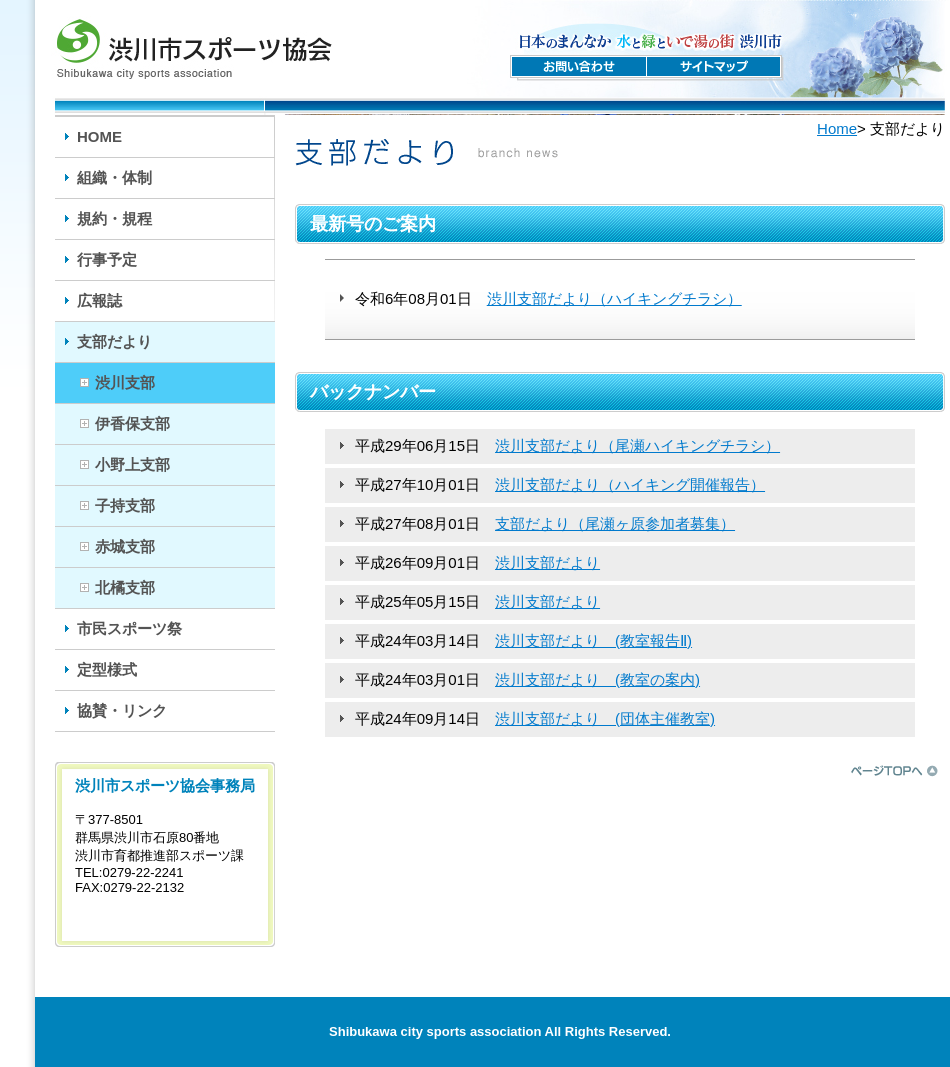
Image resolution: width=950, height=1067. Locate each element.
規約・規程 (114, 218)
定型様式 (107, 669)
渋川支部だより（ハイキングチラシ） (614, 298)
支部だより (114, 341)
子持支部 (125, 505)
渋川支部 (125, 382)
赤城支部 (125, 546)
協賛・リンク (122, 710)
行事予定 (107, 259)
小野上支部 (132, 464)
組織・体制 (114, 177)
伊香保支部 (132, 423)
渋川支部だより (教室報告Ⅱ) (593, 640)
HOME (99, 136)
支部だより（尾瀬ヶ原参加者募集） (615, 523)
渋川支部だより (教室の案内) (597, 679)
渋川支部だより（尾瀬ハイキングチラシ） (637, 445)
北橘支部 (125, 587)
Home (837, 128)
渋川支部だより (547, 562)
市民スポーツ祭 (129, 628)
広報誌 (99, 300)
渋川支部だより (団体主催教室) (605, 718)
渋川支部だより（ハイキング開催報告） (630, 484)
